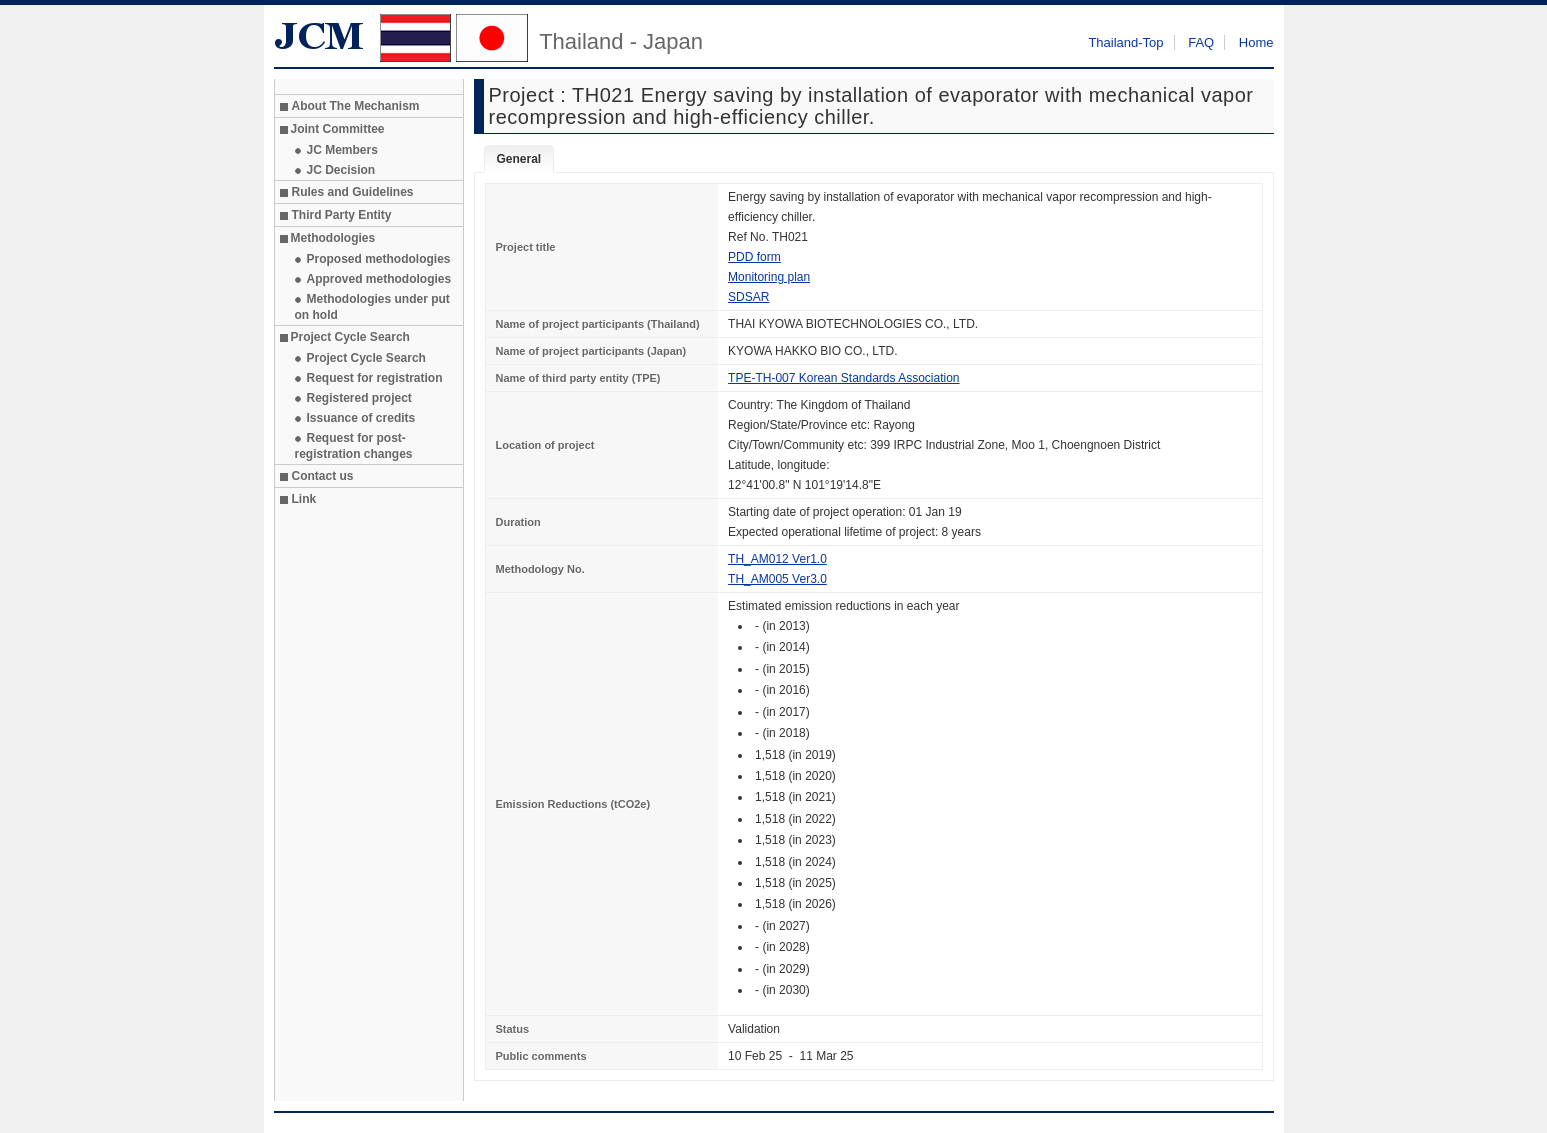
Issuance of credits (361, 418)
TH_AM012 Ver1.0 (777, 559)
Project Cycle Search (366, 358)
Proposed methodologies (379, 259)
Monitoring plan (769, 277)
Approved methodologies (379, 279)
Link (304, 499)
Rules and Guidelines (353, 192)
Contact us (323, 476)
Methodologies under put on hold (372, 307)
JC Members (342, 150)
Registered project (359, 398)
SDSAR (748, 297)
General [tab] (519, 159)
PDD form (754, 257)
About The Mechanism (356, 106)
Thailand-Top (1125, 42)
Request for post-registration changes (354, 446)
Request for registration (375, 378)
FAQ (1201, 42)
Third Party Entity (342, 215)
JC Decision (341, 170)
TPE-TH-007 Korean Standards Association (843, 378)
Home (1256, 42)
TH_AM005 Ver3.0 (777, 579)
